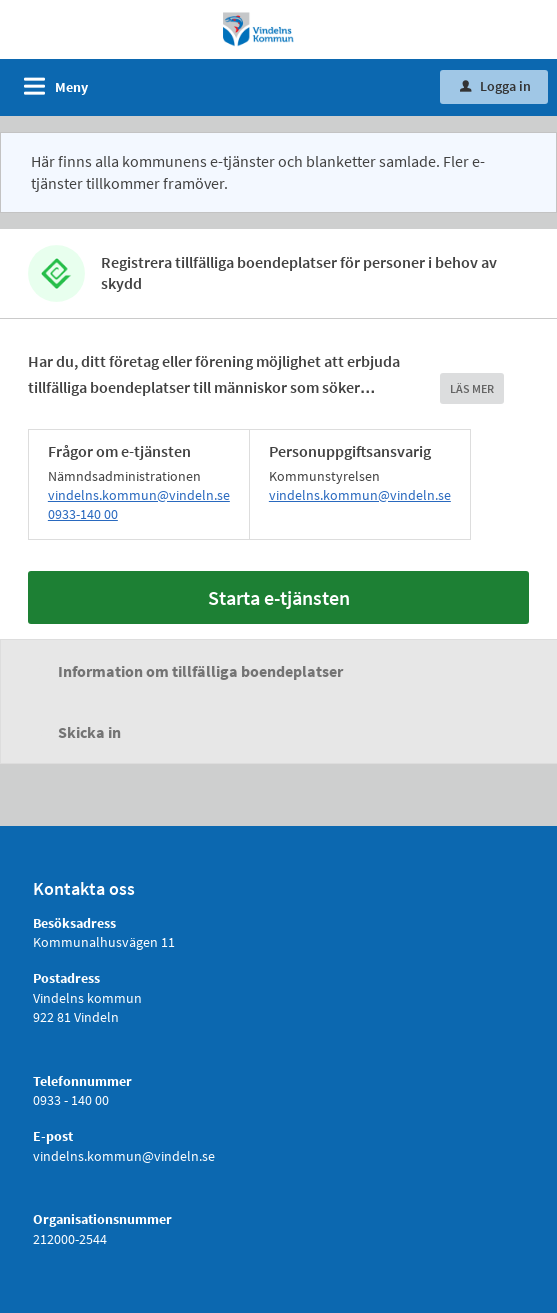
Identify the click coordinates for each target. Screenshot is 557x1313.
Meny (71, 87)
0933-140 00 (83, 514)
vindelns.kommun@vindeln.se (139, 495)
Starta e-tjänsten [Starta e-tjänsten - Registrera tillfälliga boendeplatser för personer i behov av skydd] (279, 597)
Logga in (495, 86)
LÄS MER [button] (472, 388)
